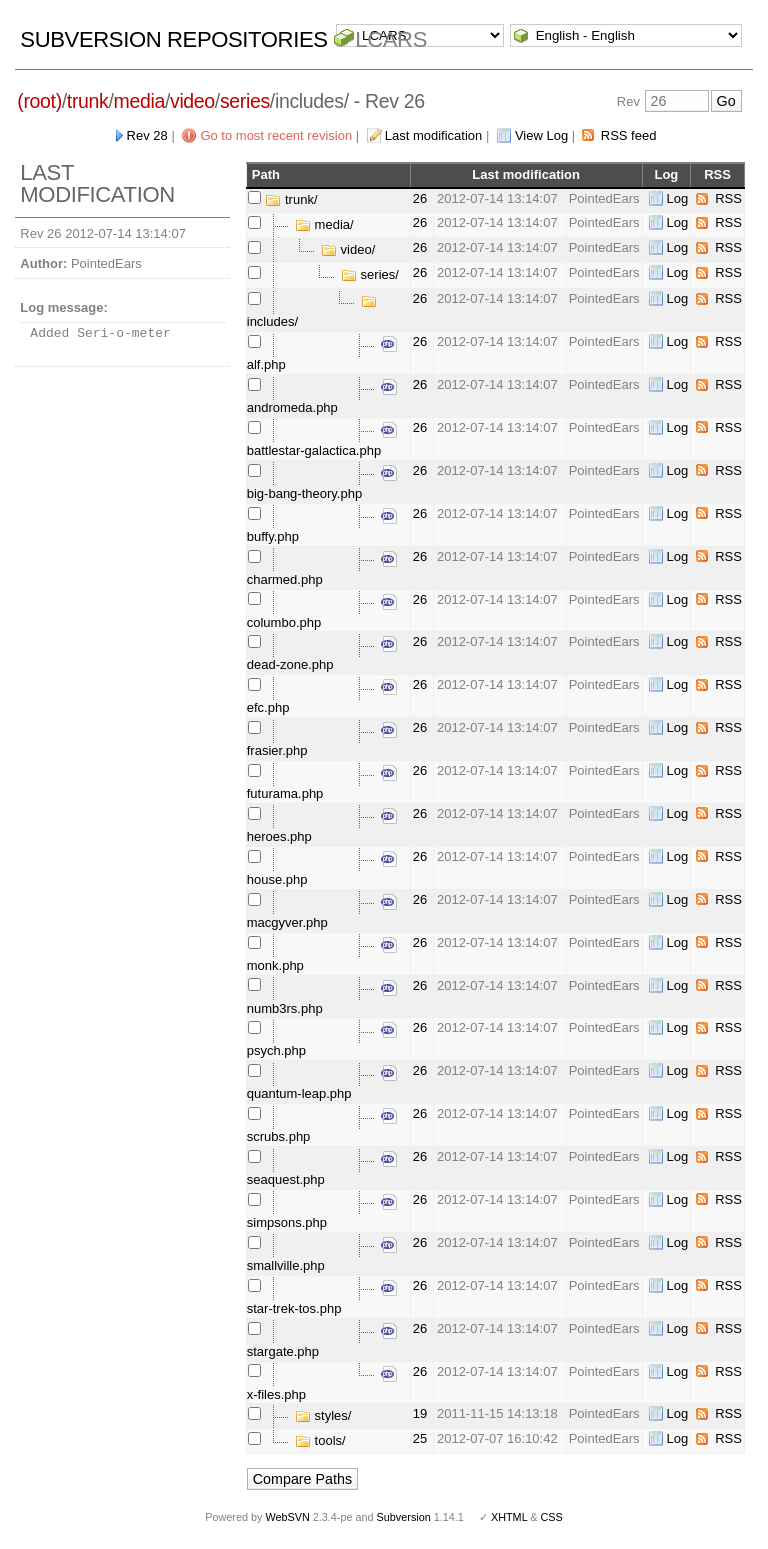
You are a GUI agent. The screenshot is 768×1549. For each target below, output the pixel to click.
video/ (348, 249)
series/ (370, 274)
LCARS (391, 39)
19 (420, 1413)
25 (420, 1438)
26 (420, 198)
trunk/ (291, 199)
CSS (552, 1517)
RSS (728, 198)
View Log (541, 135)
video (192, 101)
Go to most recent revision (276, 135)
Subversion (404, 1517)
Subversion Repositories (173, 39)
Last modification (434, 135)
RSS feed (629, 135)
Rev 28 (147, 135)
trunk (88, 101)
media (139, 101)
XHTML (509, 1517)
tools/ (320, 1440)
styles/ (323, 1415)
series (245, 101)
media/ (324, 224)
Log (678, 198)
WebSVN (287, 1517)
